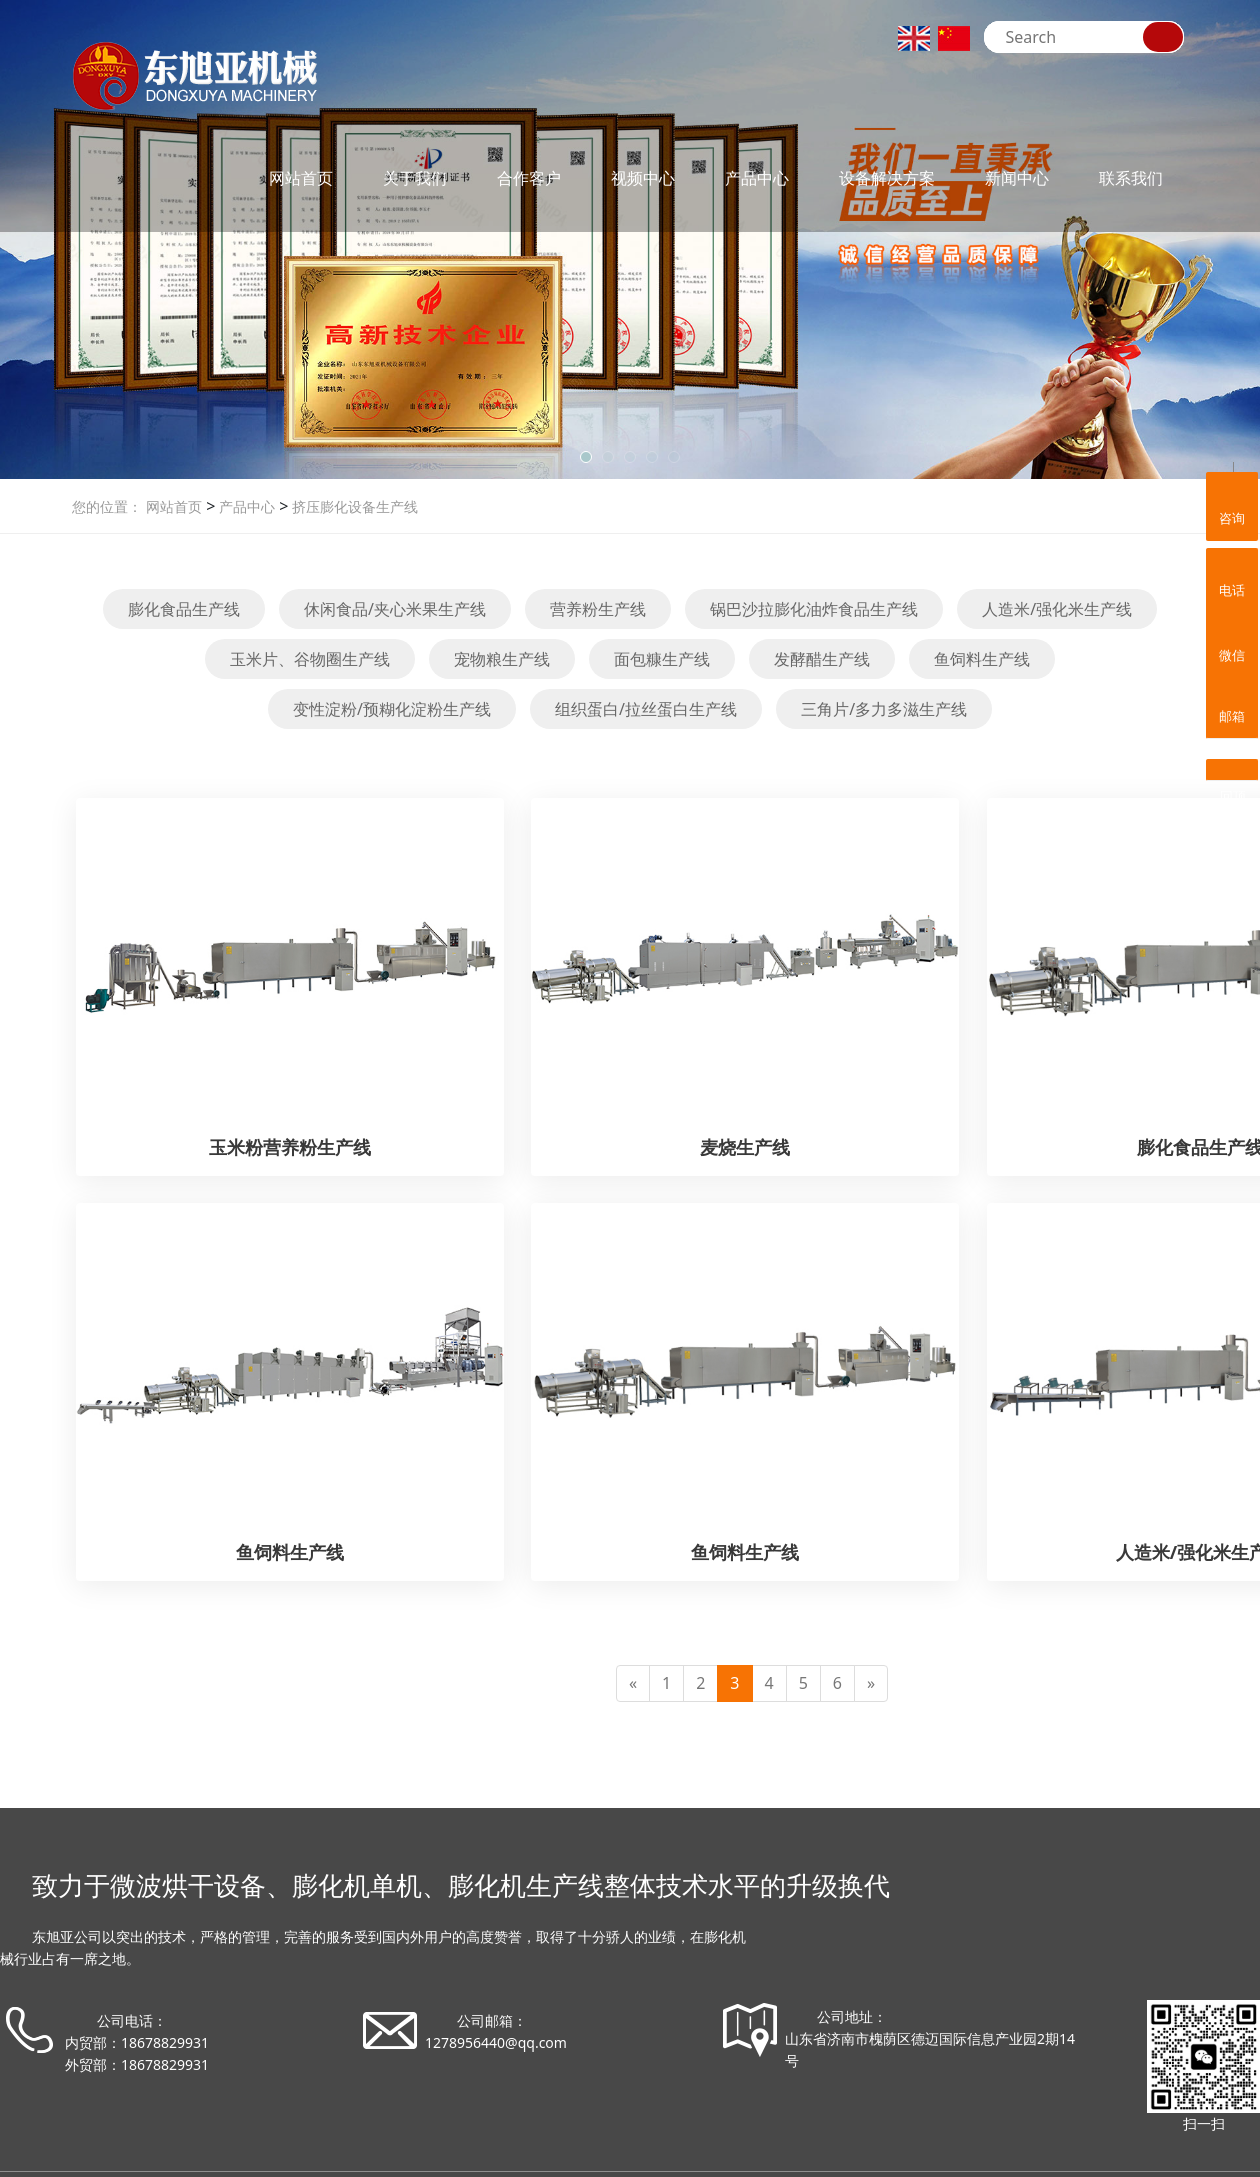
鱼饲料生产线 (982, 659)
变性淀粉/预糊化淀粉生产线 (392, 709)
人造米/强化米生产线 (1057, 609)
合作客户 (529, 178)
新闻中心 (1017, 178)
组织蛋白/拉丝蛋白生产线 (646, 709)
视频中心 (643, 178)
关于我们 (415, 178)
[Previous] (633, 1683)
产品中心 (757, 178)
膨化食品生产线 (184, 609)
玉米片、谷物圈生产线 (310, 659)
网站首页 (301, 178)
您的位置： (107, 506)
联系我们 (1131, 178)
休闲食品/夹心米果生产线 (395, 609)
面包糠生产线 (662, 659)
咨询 (1232, 504)
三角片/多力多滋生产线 (884, 709)
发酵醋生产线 (822, 659)
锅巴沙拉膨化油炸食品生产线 (814, 609)
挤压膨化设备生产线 (353, 506)
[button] (586, 457)
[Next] (871, 1683)
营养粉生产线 (598, 609)
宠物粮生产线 (502, 659)
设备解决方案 (887, 178)
